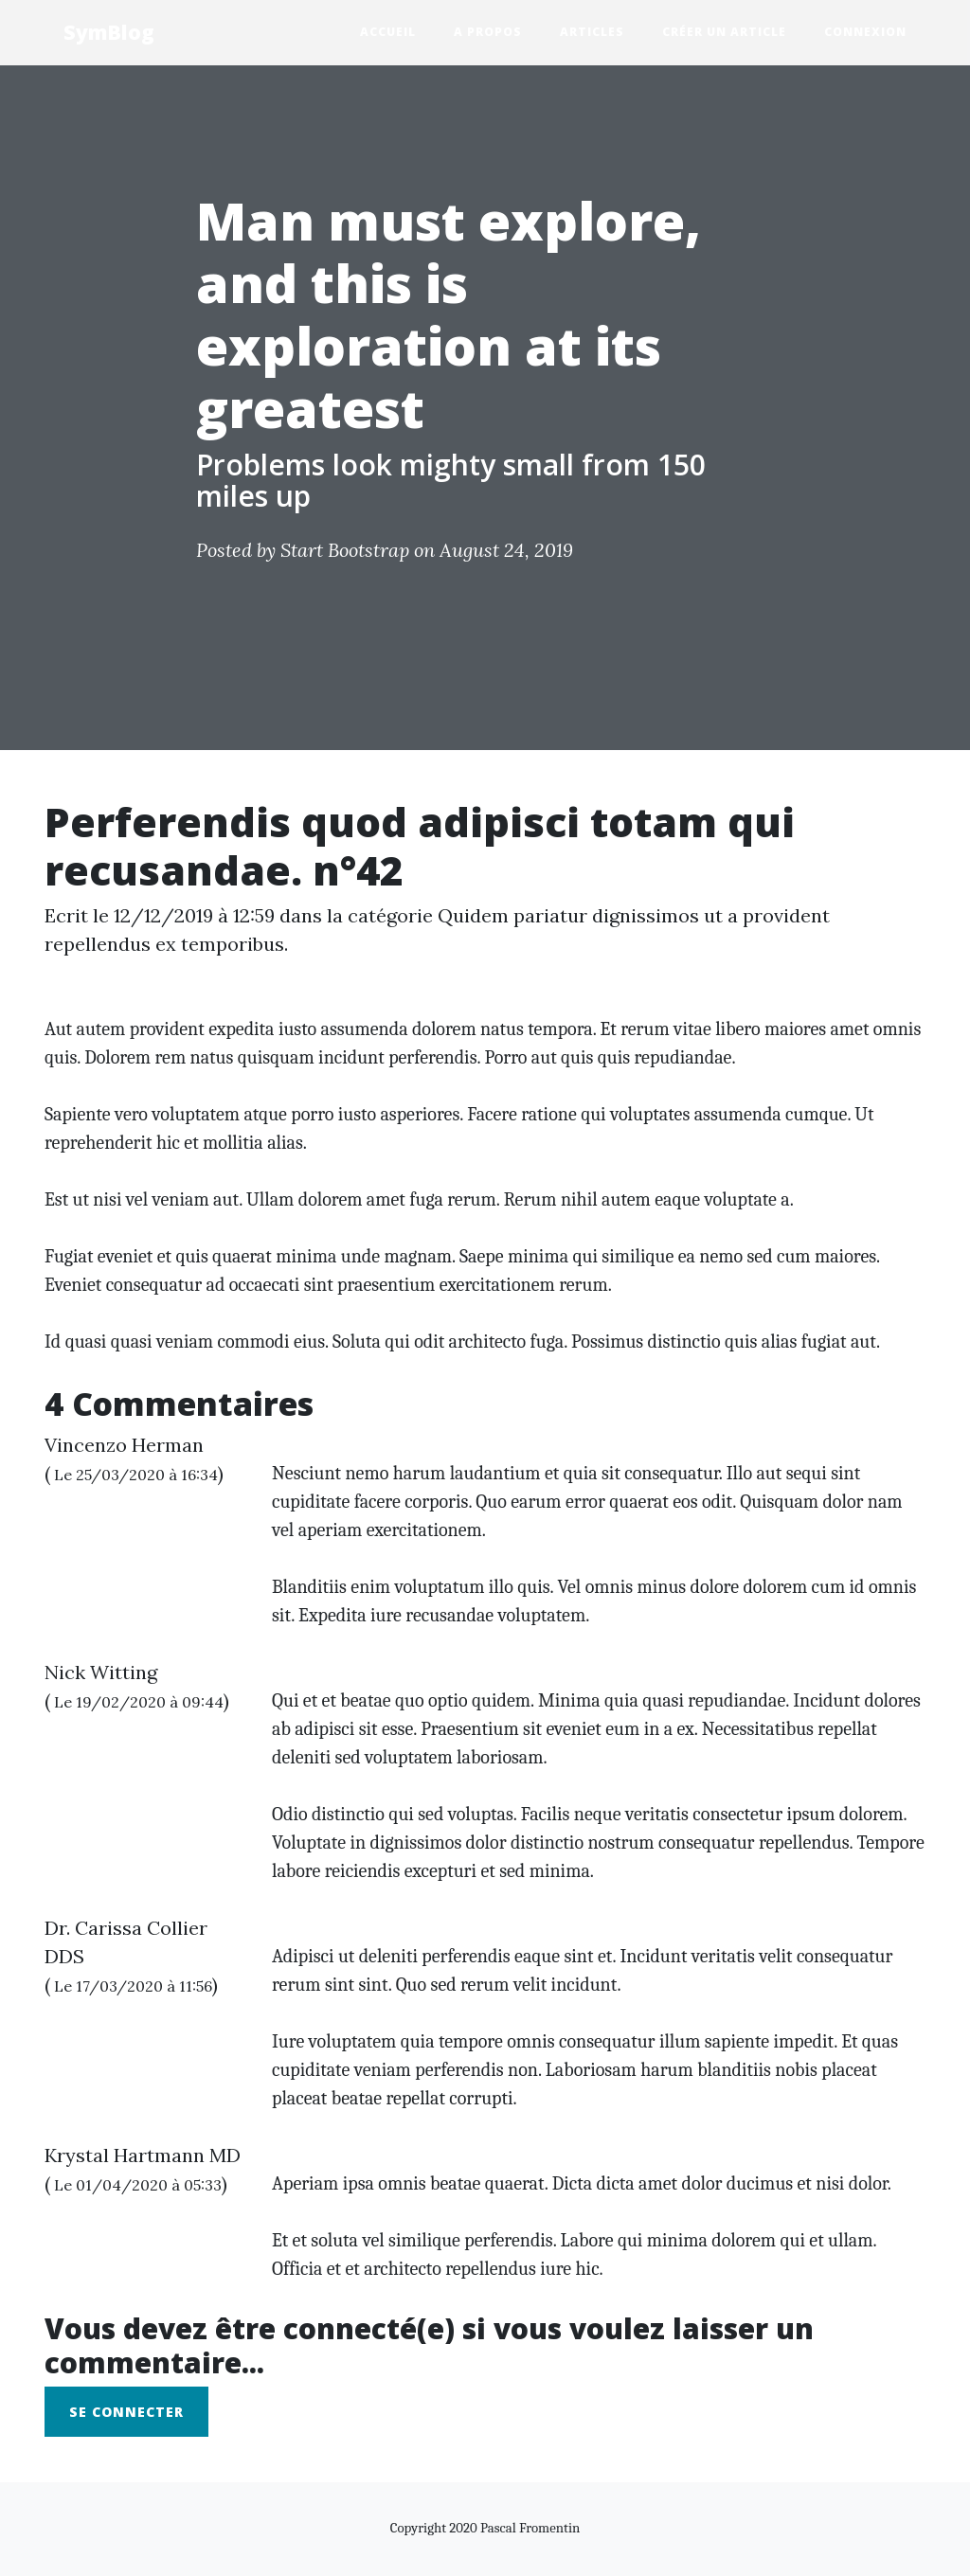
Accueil (397, 31)
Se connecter (126, 2412)
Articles (601, 31)
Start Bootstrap (344, 550)
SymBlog (108, 31)
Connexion (865, 32)
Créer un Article (724, 32)
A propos (497, 31)
